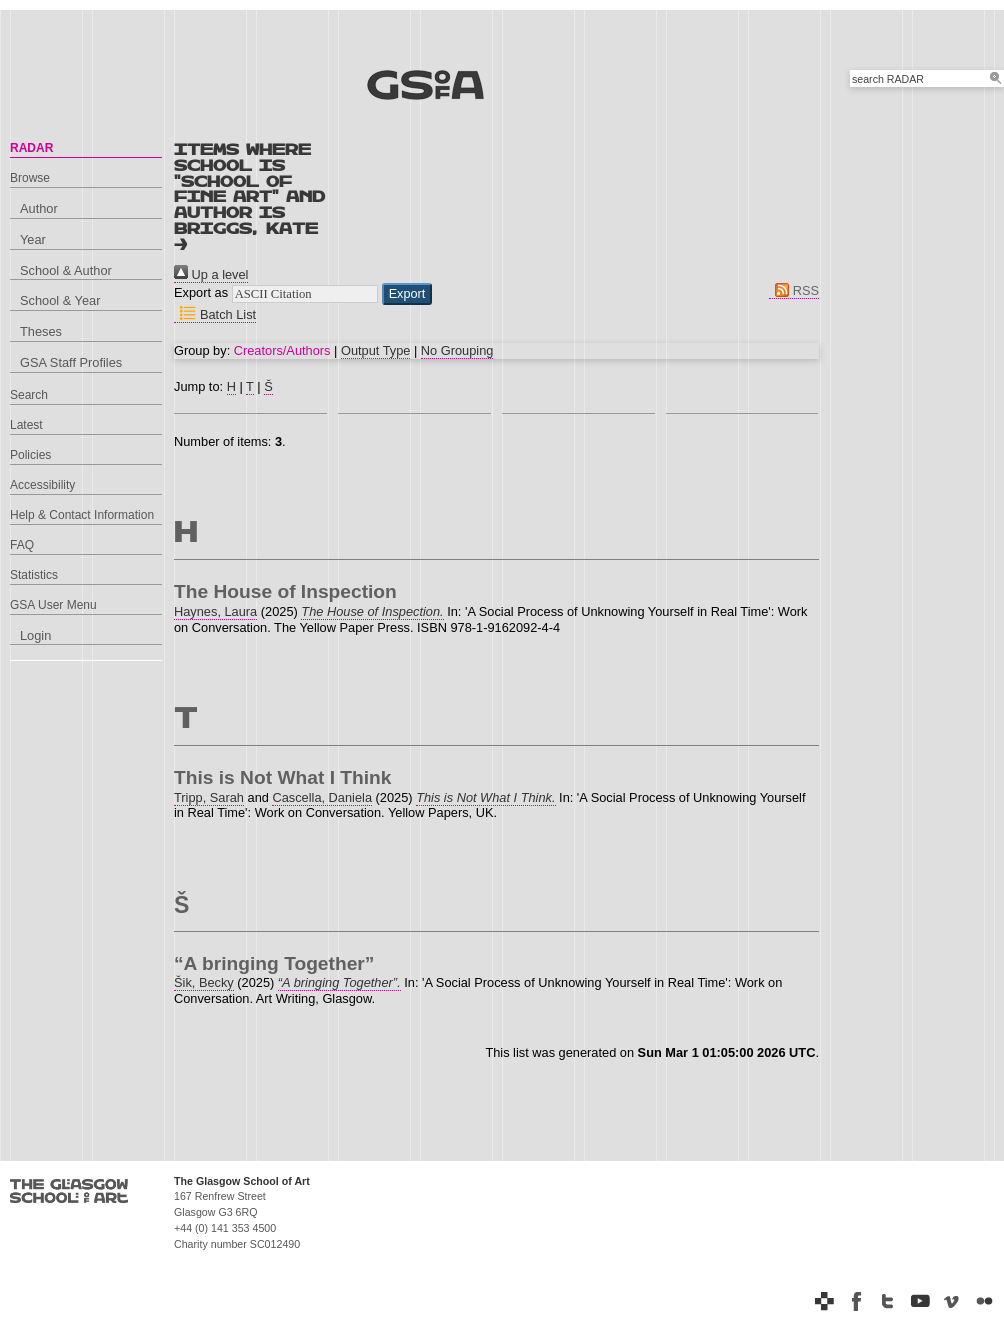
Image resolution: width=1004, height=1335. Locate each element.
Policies (30, 455)
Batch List (215, 314)
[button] (407, 294)
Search (29, 395)
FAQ (22, 545)
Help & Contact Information (82, 515)
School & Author (66, 270)
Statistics (34, 575)
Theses (41, 331)
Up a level (211, 274)
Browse (30, 178)
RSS (794, 290)
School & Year (60, 300)
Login (35, 635)
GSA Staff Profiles (71, 362)
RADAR (31, 148)
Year (33, 239)
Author (39, 208)
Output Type (375, 350)
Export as (201, 292)
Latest (26, 425)
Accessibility (42, 485)
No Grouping (457, 350)
